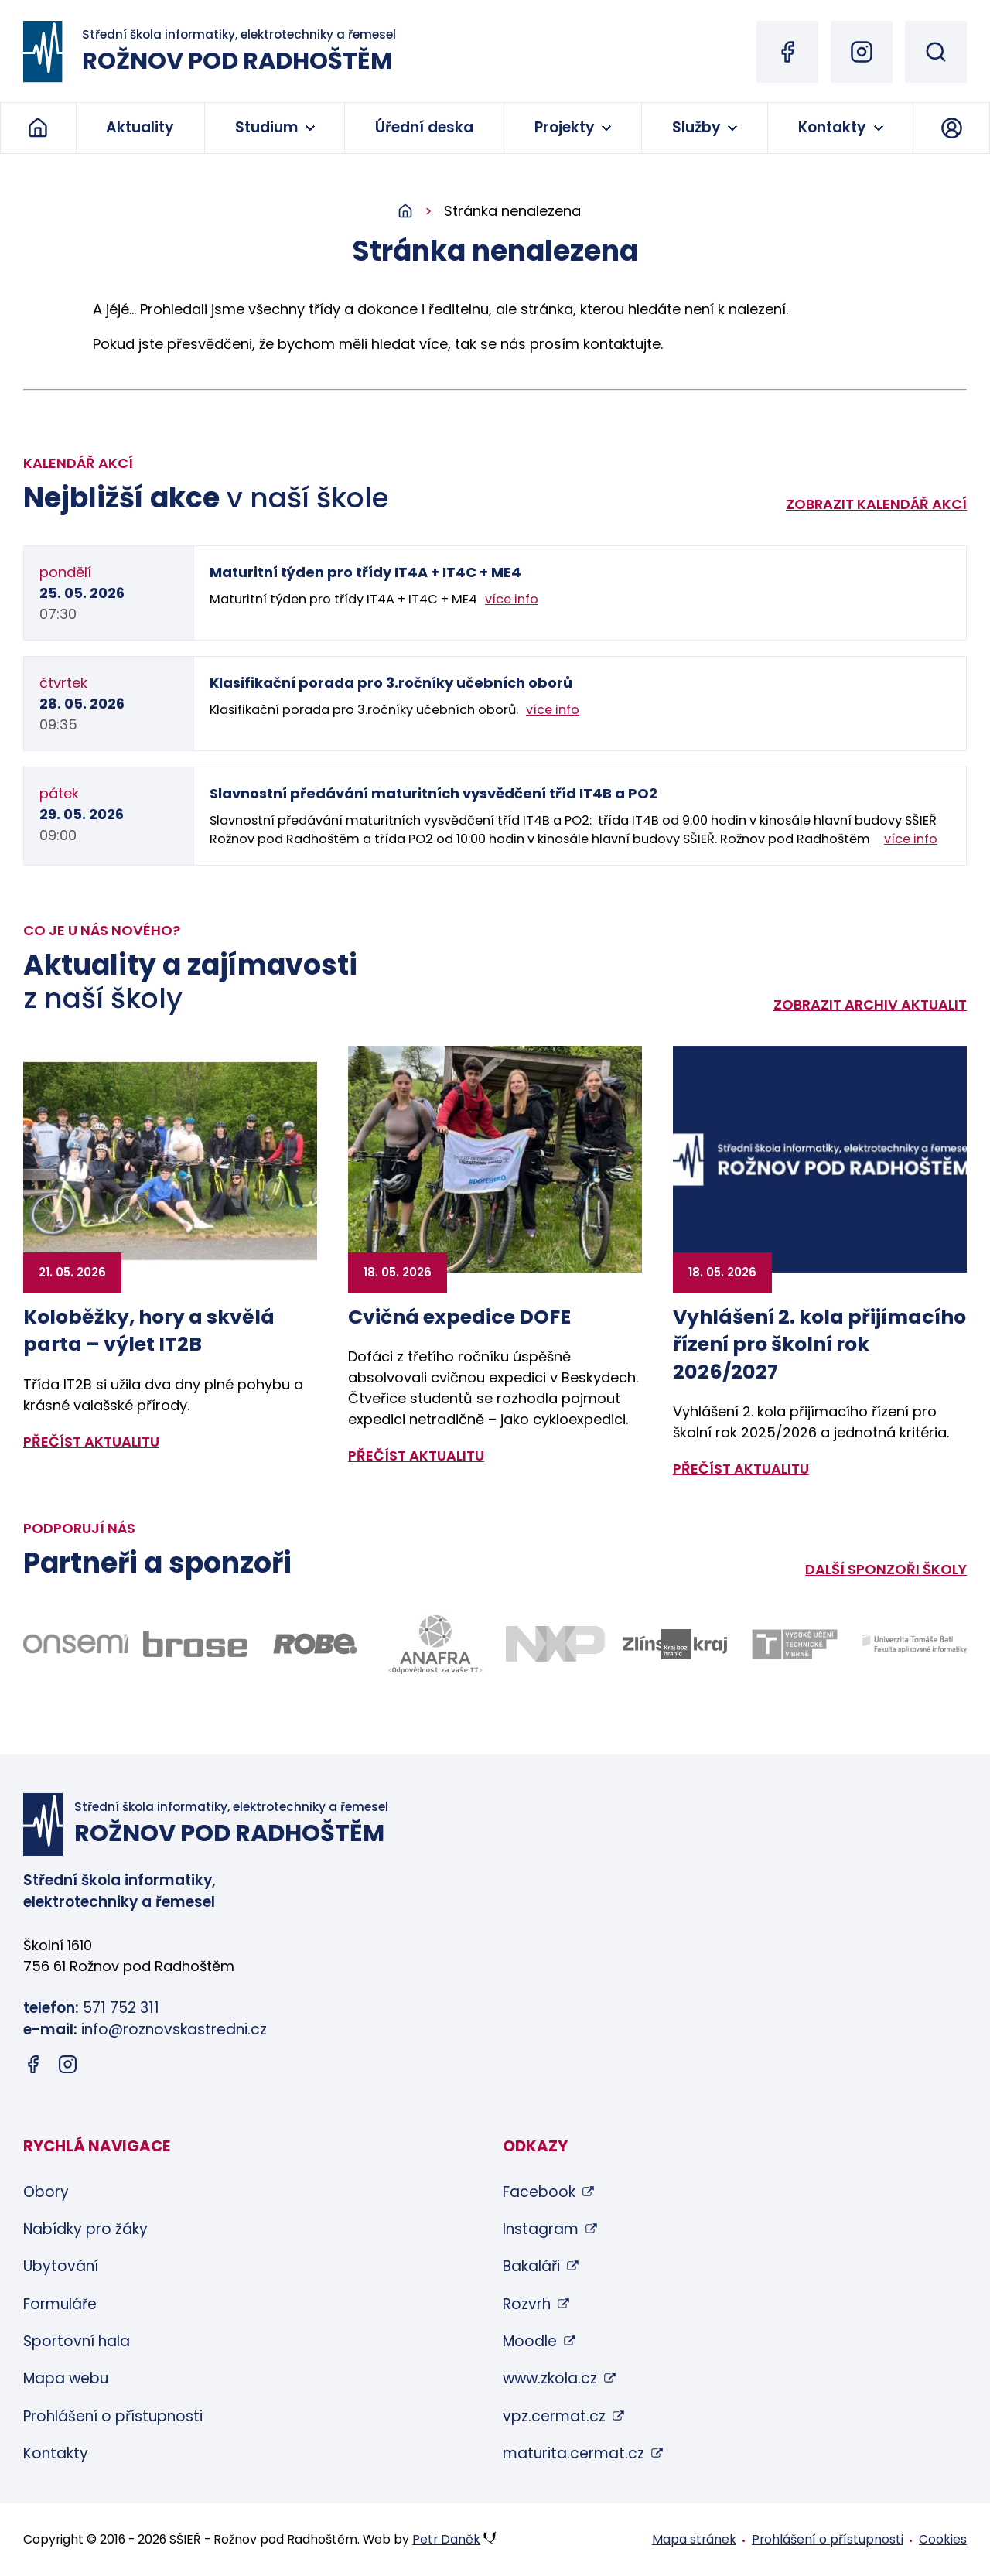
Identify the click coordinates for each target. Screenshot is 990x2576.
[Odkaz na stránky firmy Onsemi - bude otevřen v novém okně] (75, 1643)
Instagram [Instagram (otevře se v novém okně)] (541, 2229)
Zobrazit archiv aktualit (870, 1004)
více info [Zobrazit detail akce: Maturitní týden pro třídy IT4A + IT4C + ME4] (511, 599)
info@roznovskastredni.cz (174, 2029)
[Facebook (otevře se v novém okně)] (787, 52)
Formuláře (60, 2304)
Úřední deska (424, 127)
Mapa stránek (694, 2539)
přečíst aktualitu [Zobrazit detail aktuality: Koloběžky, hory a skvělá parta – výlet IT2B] (91, 1441)
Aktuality (140, 127)
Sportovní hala (76, 2341)
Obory (46, 2191)
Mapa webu (65, 2378)
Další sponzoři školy (886, 1569)
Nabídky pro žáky (85, 2229)
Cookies (943, 2539)
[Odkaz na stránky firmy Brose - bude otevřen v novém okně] (195, 1644)
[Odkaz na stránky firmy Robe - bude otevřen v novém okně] (315, 1644)
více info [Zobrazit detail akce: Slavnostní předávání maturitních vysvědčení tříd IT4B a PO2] (910, 839)
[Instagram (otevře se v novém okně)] (862, 52)
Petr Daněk (446, 2539)
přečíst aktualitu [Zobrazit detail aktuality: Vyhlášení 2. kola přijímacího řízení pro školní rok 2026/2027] (741, 1468)
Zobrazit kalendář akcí (876, 504)
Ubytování (60, 2266)
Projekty (564, 127)
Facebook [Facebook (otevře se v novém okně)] (539, 2191)
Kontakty (832, 127)
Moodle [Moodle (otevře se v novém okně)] (530, 2341)
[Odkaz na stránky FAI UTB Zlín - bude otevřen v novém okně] (914, 1644)
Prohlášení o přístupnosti (113, 2416)
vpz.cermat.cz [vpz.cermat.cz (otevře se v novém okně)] (554, 2416)
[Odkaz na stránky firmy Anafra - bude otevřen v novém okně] (435, 1644)
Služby (696, 127)
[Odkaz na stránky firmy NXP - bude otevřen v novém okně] (555, 1644)
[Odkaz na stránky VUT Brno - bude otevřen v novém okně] (794, 1644)
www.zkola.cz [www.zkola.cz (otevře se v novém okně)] (550, 2378)
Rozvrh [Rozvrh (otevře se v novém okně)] (527, 2304)
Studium (266, 127)
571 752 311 (121, 2007)
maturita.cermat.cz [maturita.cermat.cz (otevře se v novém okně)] (573, 2453)
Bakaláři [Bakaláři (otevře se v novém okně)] (531, 2266)
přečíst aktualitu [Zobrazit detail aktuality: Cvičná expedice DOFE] (416, 1455)
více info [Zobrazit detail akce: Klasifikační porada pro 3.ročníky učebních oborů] (552, 710)
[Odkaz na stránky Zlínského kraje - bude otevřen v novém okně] (675, 1644)
